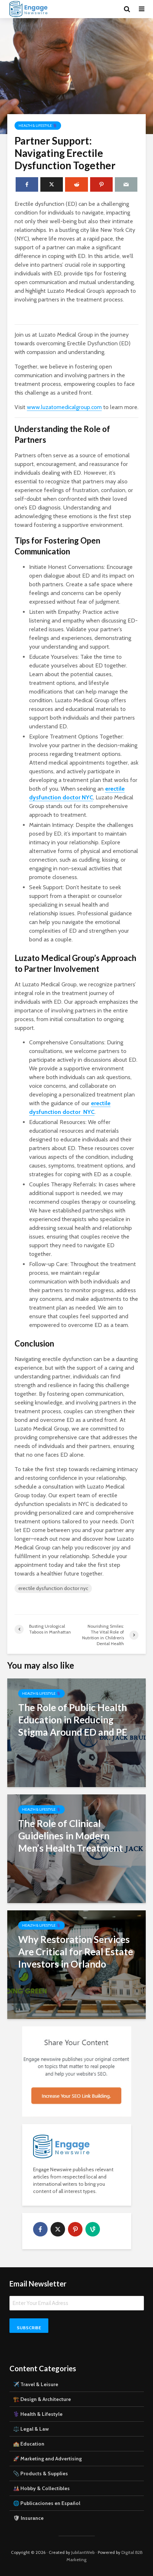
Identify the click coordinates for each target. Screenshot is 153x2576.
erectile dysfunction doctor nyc (53, 1588)
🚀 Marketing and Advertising (47, 2458)
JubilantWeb (82, 2552)
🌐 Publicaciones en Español (46, 2503)
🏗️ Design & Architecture (42, 2399)
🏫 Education (28, 2443)
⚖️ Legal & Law (31, 2429)
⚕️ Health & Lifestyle (38, 2414)
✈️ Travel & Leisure (35, 2384)
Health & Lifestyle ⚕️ (38, 125)
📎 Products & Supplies (40, 2473)
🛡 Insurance (28, 2518)
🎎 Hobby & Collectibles (41, 2488)
